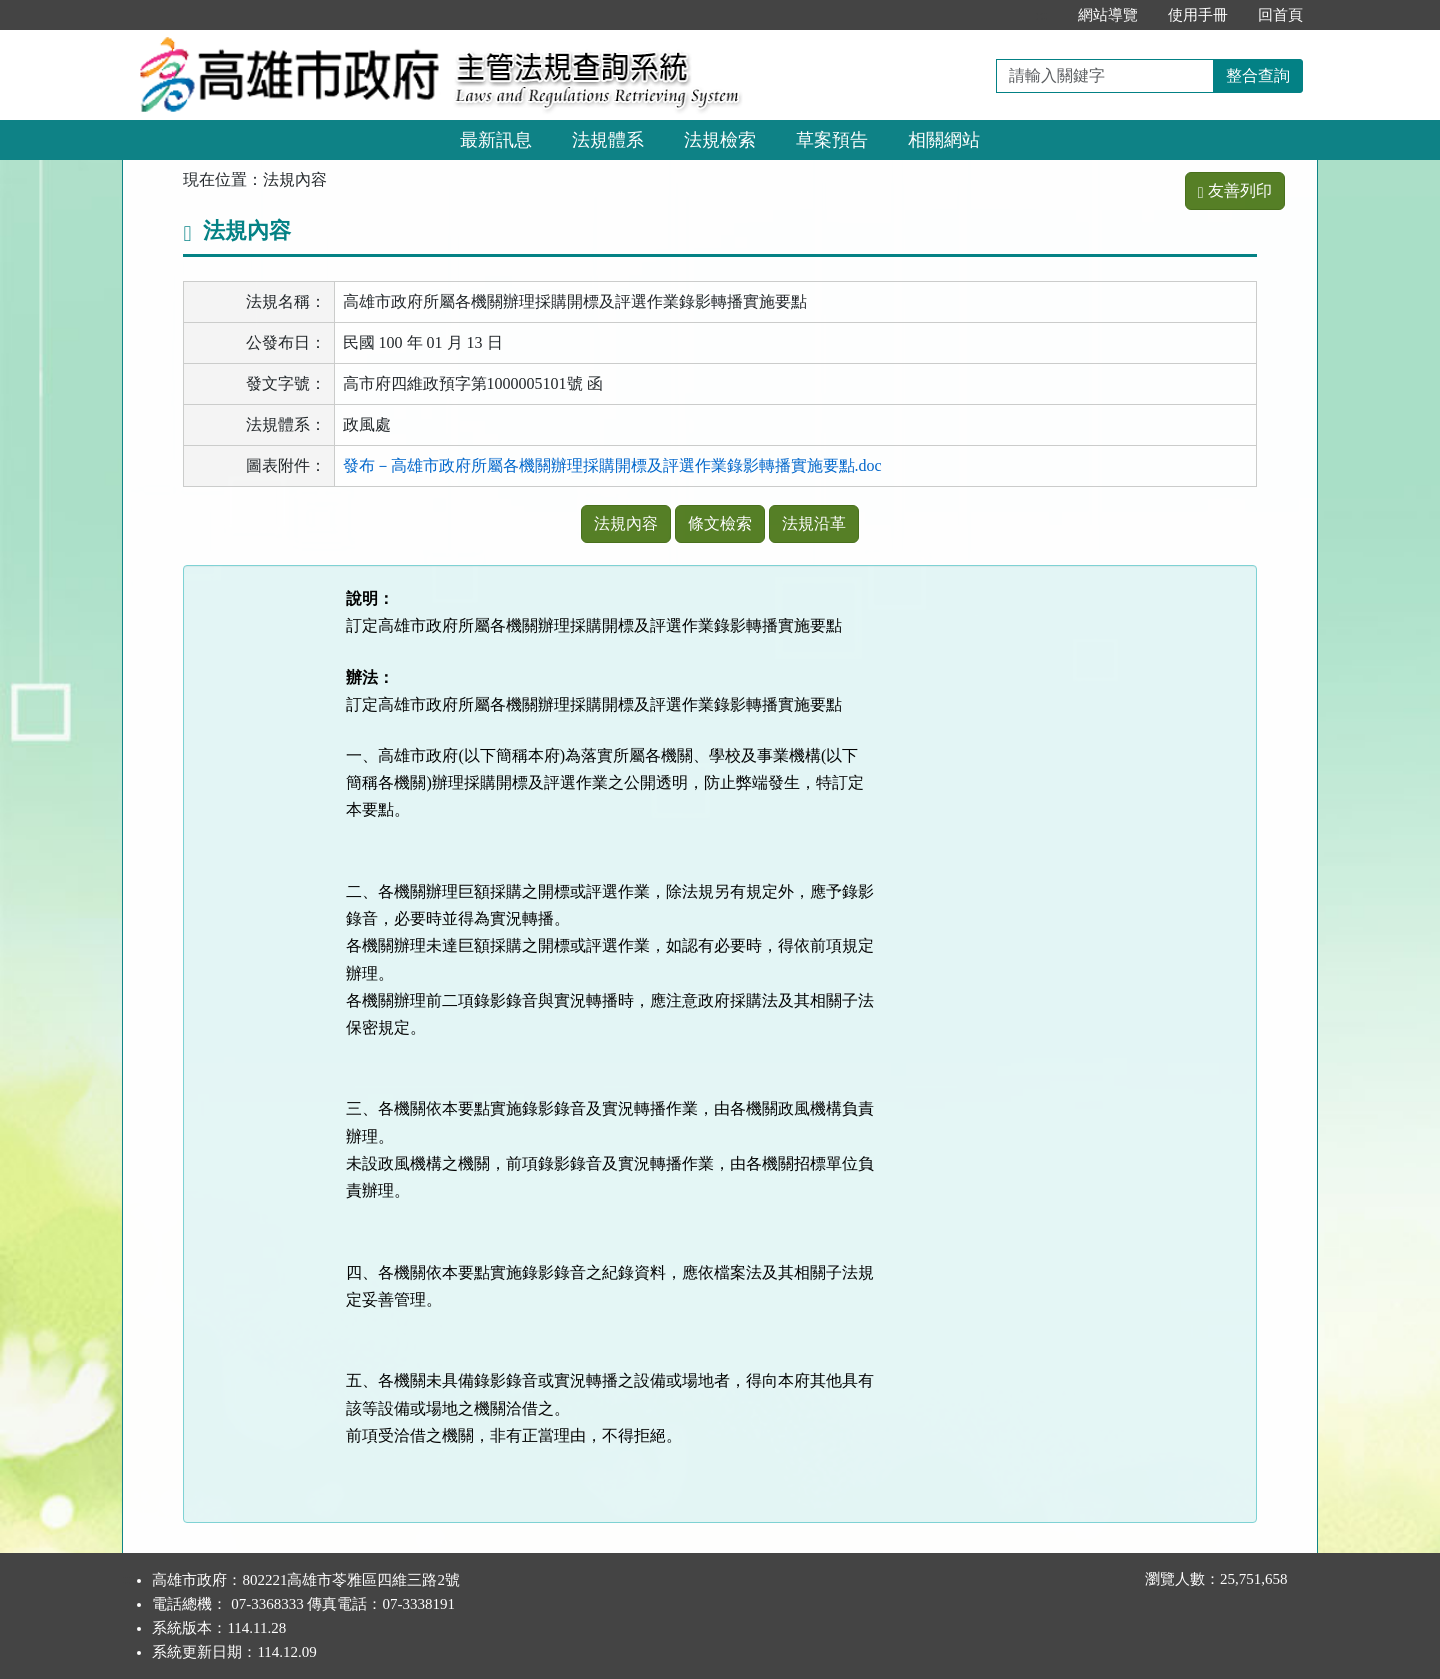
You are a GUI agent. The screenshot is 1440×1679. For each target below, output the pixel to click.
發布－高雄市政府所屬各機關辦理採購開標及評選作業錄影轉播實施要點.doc (612, 465)
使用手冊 (1198, 15)
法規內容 (626, 523)
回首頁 (1280, 15)
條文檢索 (720, 523)
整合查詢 (1258, 75)
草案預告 (832, 140)
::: (1041, 15)
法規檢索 (720, 140)
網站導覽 (1108, 15)
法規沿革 (814, 523)
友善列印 (1235, 190)
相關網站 (944, 140)
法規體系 (608, 140)
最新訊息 (496, 140)
